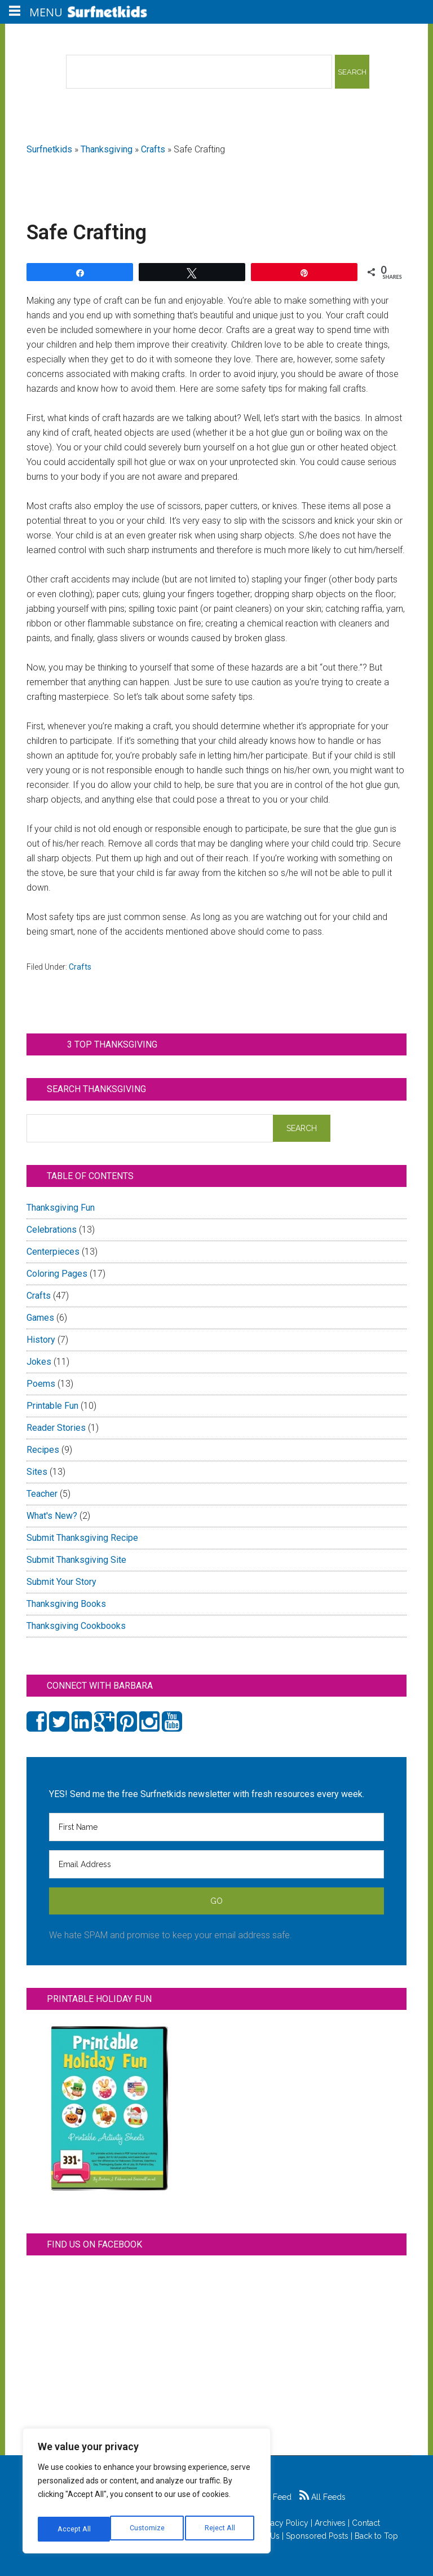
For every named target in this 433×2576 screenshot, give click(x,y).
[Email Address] (216, 1864)
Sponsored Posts (317, 2535)
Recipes (42, 1449)
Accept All (220, 2529)
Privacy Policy (283, 2522)
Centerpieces (52, 1251)
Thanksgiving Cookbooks (76, 1625)
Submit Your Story (61, 1581)
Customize (74, 2529)
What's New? (51, 1515)
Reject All (148, 2529)
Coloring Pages (56, 1273)
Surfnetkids (49, 149)
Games (40, 1317)
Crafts (153, 149)
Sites (36, 1471)
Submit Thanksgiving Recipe (82, 1537)
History (40, 1339)
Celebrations (51, 1229)
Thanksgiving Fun (60, 1207)
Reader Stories (56, 1427)
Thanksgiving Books (66, 1603)
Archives (330, 2522)
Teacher (42, 1493)
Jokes (38, 1361)
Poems (40, 1383)
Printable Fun (52, 1405)
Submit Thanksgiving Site (76, 1559)
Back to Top (376, 2535)
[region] (147, 2494)
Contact (366, 2522)
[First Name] (216, 1827)
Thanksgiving (106, 149)
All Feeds (322, 2496)
